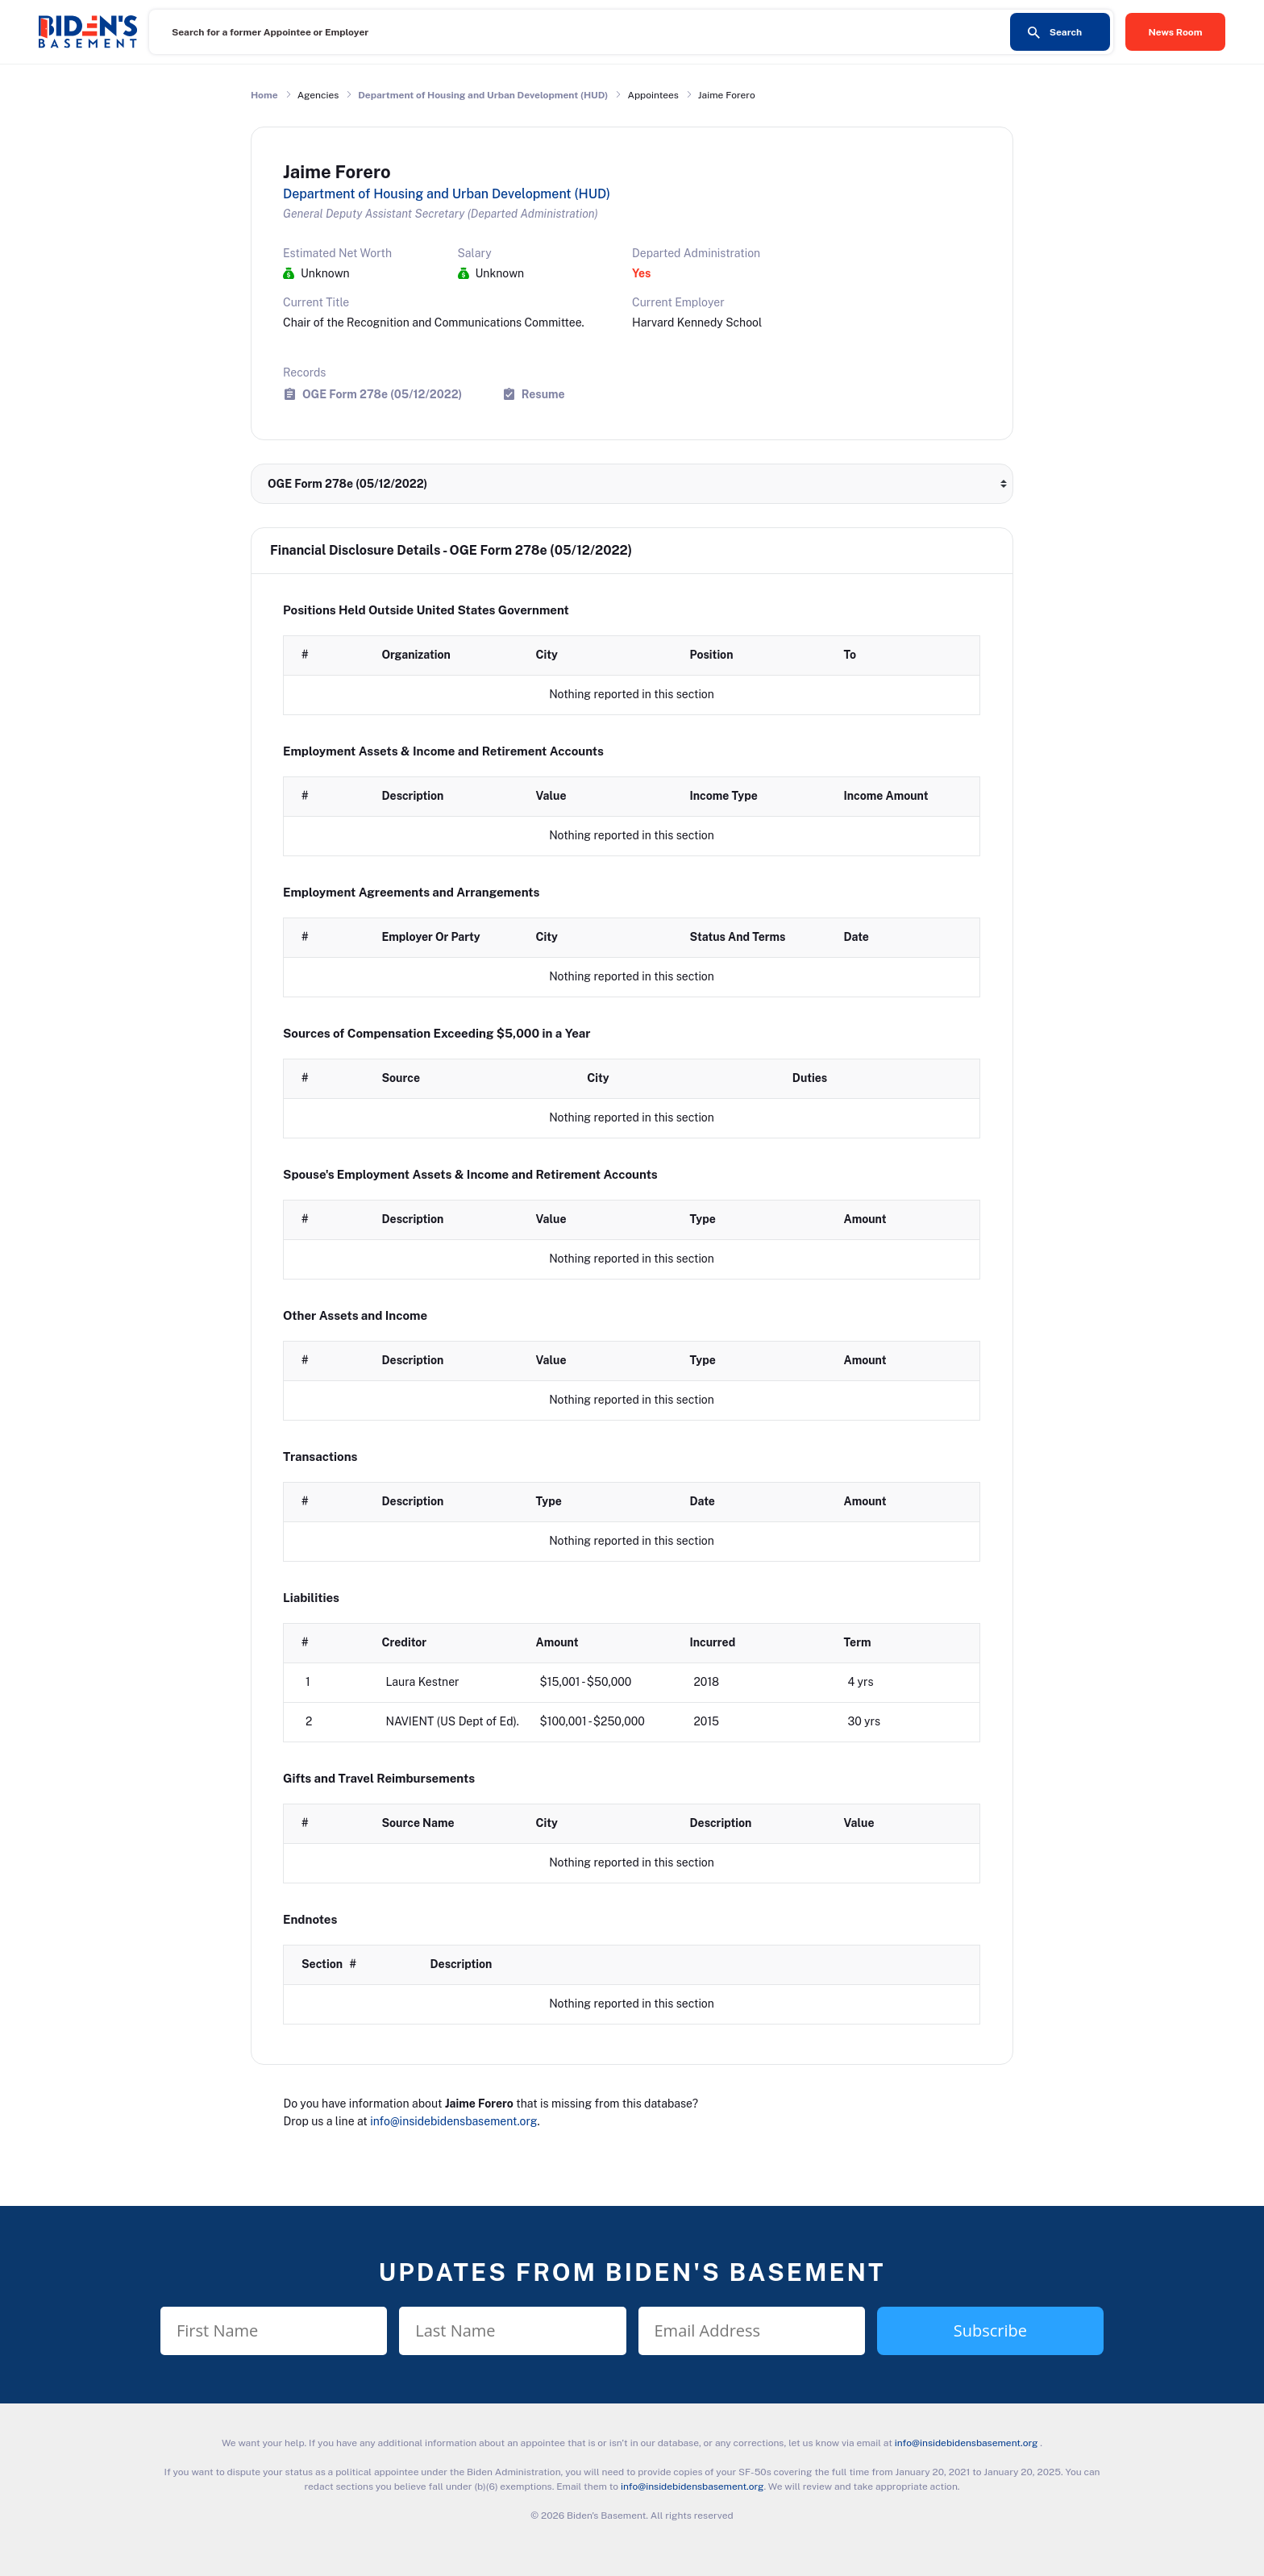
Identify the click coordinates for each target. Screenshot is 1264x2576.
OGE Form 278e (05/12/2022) (382, 394)
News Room (1176, 32)
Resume (543, 394)
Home (264, 95)
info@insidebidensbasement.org (453, 2121)
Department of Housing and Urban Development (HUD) (483, 95)
